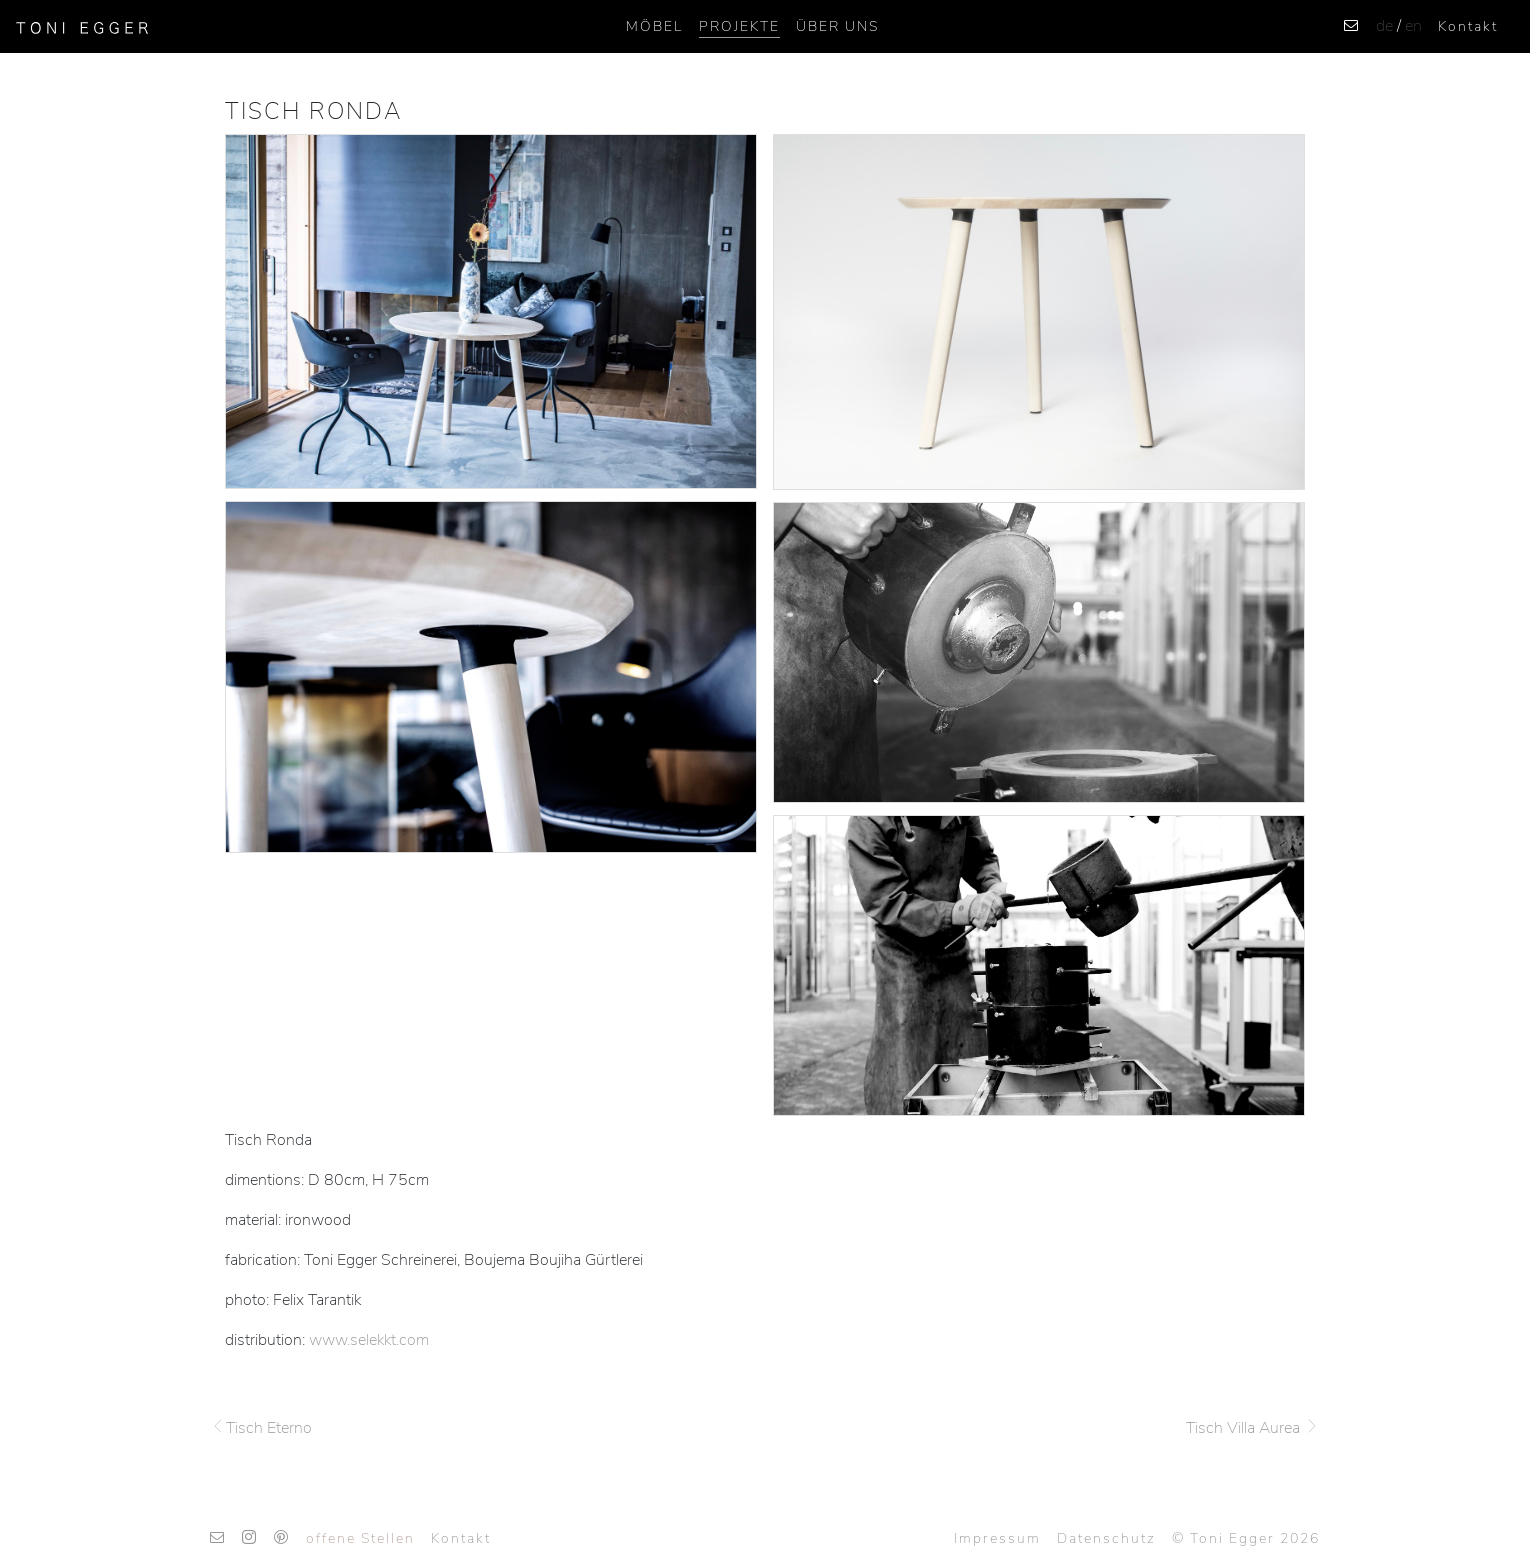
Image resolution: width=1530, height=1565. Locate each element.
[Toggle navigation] (171, 27)
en (1413, 26)
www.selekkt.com (369, 1340)
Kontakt (1468, 26)
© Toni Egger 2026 (1246, 1538)
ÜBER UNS (837, 26)
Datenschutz (1106, 1538)
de (1384, 26)
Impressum (997, 1538)
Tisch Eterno (261, 1428)
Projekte (739, 26)
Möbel (654, 26)
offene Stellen (360, 1538)
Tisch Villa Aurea (1253, 1428)
